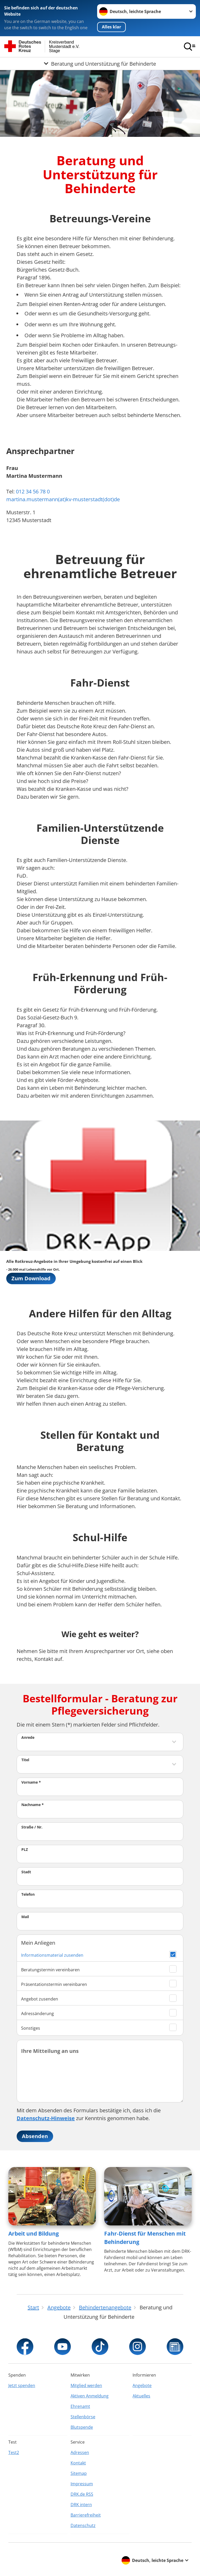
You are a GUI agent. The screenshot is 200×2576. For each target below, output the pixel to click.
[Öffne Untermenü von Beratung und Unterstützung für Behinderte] (100, 63)
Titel (25, 1759)
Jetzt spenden (21, 2385)
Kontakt (78, 2463)
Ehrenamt (80, 2406)
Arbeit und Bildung (33, 2233)
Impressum (82, 2484)
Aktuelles (141, 2396)
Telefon (28, 1894)
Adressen (80, 2452)
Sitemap (79, 2473)
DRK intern (81, 2504)
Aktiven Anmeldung (90, 2396)
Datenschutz (83, 2525)
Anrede (27, 1737)
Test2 (13, 2452)
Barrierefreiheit (86, 2515)
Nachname (32, 1804)
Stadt (26, 1871)
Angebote (142, 2385)
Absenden (35, 2136)
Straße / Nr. (31, 1827)
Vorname (31, 1782)
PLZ (24, 1849)
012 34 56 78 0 (33, 491)
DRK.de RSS (82, 2494)
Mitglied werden (86, 2385)
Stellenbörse (83, 2417)
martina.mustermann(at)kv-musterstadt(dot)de (63, 499)
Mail (25, 1916)
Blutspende (82, 2427)
